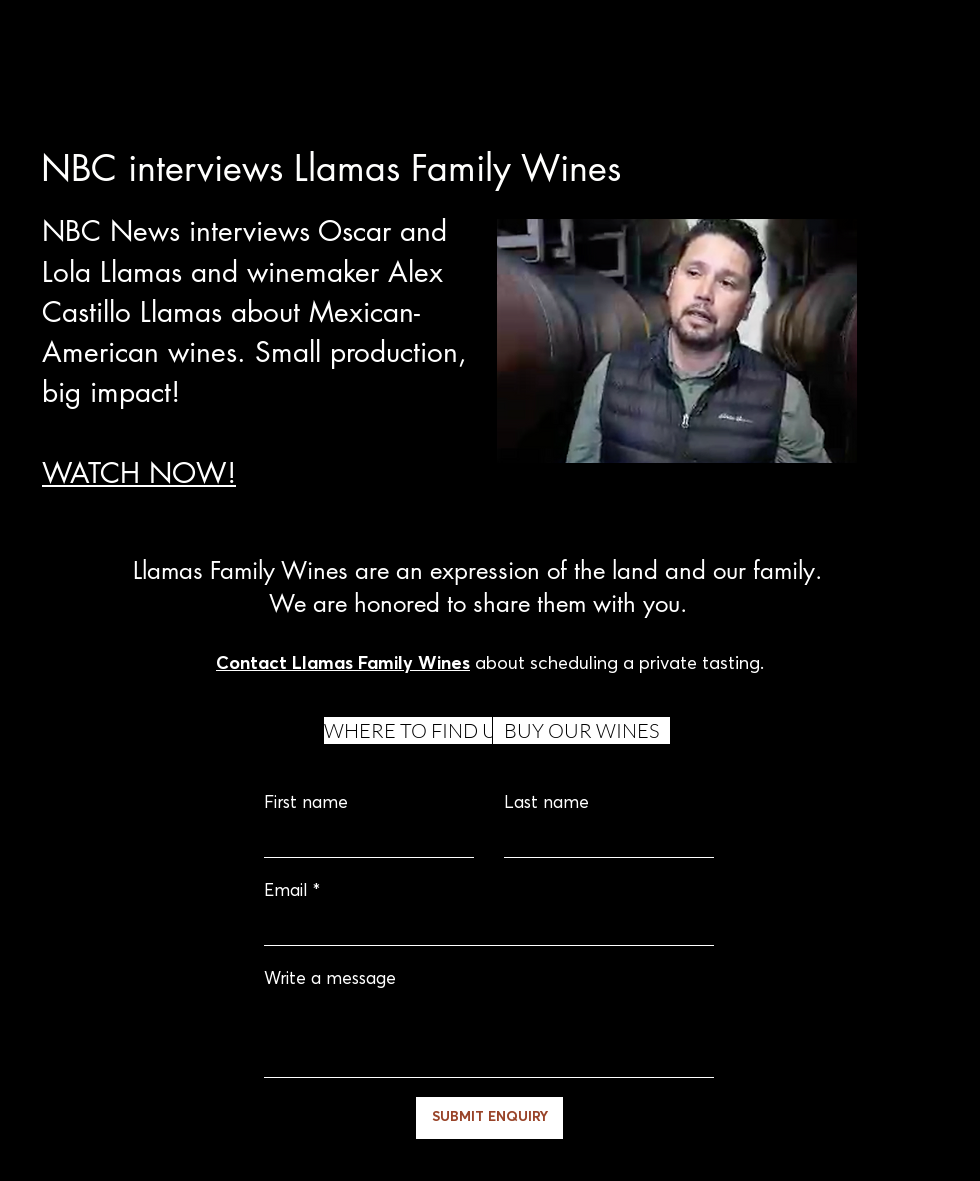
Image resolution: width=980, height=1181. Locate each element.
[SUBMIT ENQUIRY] (489, 1118)
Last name (546, 803)
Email (286, 891)
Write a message (330, 979)
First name (306, 803)
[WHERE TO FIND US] (415, 730)
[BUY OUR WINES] (581, 730)
